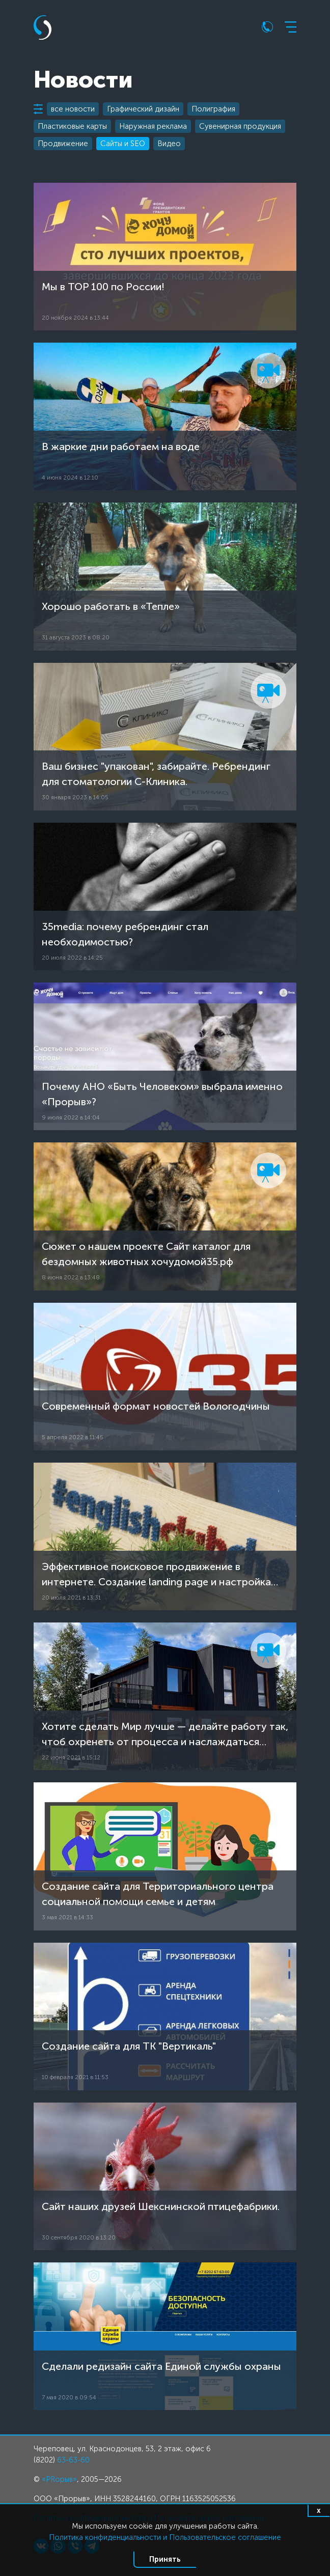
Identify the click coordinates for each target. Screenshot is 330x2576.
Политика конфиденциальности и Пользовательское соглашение (165, 2537)
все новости (73, 109)
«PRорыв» (59, 2479)
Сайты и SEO (122, 143)
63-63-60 (73, 2460)
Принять (165, 2559)
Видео (169, 143)
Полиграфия (213, 109)
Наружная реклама (153, 126)
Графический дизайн (143, 109)
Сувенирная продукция (240, 126)
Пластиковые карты (72, 126)
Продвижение (63, 143)
